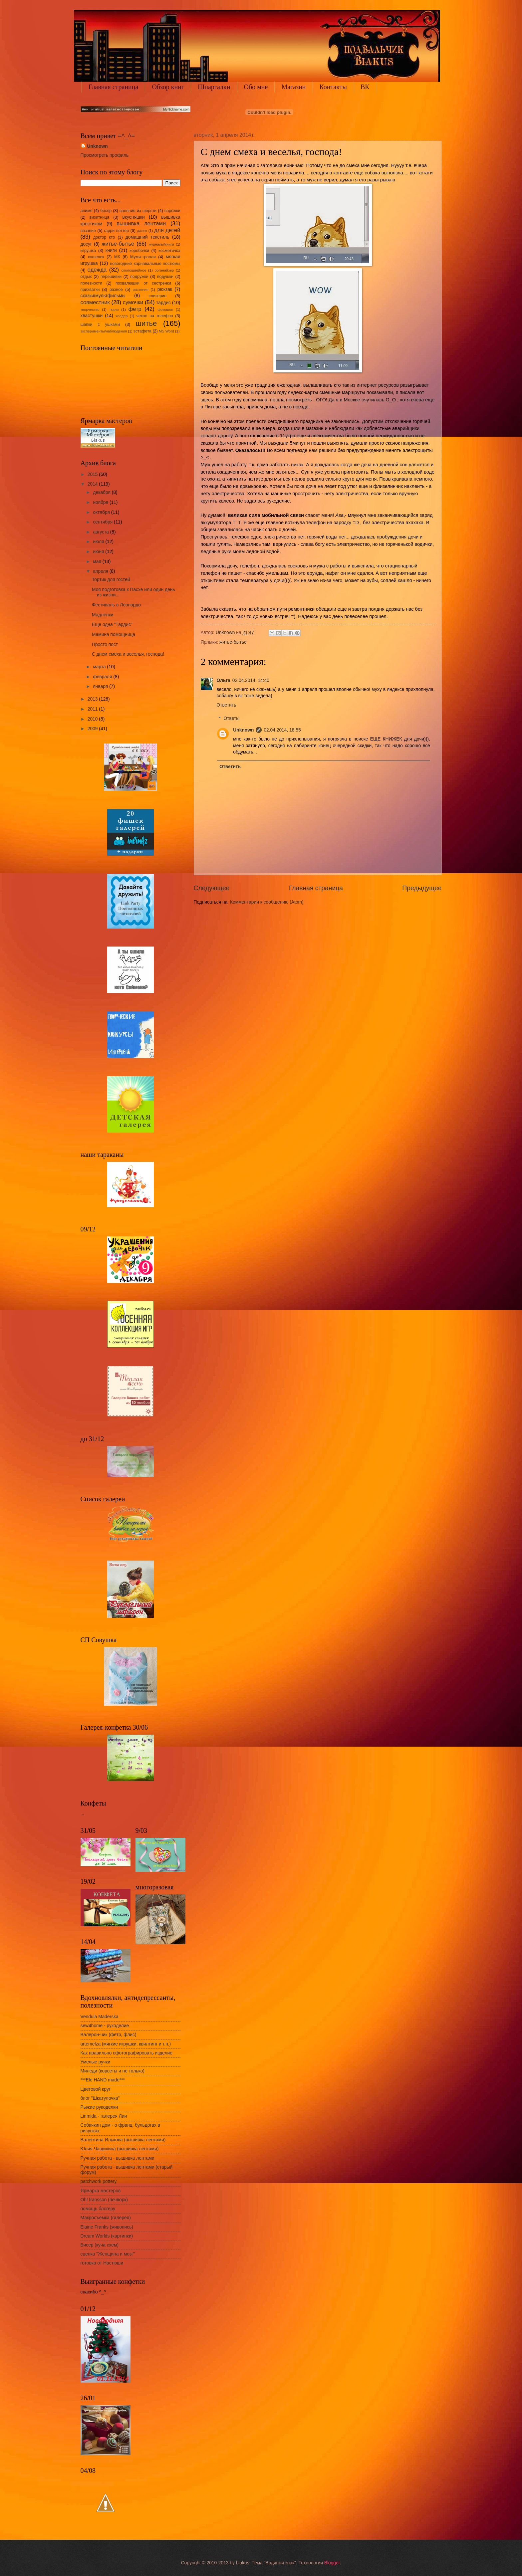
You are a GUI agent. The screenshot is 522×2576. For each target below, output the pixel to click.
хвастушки (92, 315)
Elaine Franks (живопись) (107, 2227)
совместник (95, 302)
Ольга (223, 680)
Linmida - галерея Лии (104, 2116)
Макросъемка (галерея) (106, 2217)
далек (142, 231)
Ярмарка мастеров (101, 2190)
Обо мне (256, 87)
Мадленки (102, 614)
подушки (165, 276)
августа (101, 532)
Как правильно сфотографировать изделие (126, 2052)
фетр (135, 309)
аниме (87, 210)
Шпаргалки (214, 87)
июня (99, 551)
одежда (97, 270)
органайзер (164, 270)
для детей (167, 230)
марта (100, 666)
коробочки (139, 250)
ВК (365, 87)
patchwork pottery (99, 2181)
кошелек (96, 257)
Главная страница (113, 87)
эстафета (142, 331)
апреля (101, 571)
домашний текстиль (147, 237)
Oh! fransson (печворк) (104, 2199)
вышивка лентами (141, 223)
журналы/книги (161, 244)
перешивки (111, 276)
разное (116, 289)
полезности (91, 283)
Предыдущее (421, 888)
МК (117, 257)
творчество (90, 310)
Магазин (293, 87)
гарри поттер (116, 230)
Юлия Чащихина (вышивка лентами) (120, 2148)
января (101, 686)
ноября (101, 502)
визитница (100, 217)
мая (97, 561)
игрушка (88, 250)
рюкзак (164, 289)
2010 (93, 719)
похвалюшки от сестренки (143, 283)
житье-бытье (233, 642)
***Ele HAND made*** (103, 2079)
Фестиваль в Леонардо (116, 604)
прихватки (90, 289)
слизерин (158, 296)
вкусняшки (134, 217)
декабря (102, 492)
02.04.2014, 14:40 (250, 680)
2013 (93, 699)
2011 (93, 709)
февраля (103, 676)
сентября (103, 522)
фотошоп (165, 310)
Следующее (212, 888)
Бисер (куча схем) (100, 2245)
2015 (93, 474)
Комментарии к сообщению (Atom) (267, 902)
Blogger (332, 2562)
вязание (88, 230)
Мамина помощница (113, 634)
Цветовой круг (96, 2089)
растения (140, 290)
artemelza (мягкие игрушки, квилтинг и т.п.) (126, 2043)
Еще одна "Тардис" (112, 624)
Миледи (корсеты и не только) (112, 2070)
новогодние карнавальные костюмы (145, 263)
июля (99, 541)
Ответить (226, 705)
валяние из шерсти (138, 210)
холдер (122, 316)
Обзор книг (168, 87)
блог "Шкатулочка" (100, 2098)
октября (102, 512)
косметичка (169, 250)
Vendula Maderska (100, 2016)
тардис (163, 302)
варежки (172, 210)
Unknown (243, 730)
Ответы (232, 718)
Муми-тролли (143, 257)
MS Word (166, 331)
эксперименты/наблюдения (104, 331)
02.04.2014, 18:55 (282, 730)
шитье (146, 323)
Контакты (333, 87)
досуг (86, 244)
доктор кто (104, 237)
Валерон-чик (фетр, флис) (108, 2034)
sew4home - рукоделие (105, 2025)
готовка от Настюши (102, 2262)
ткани (114, 310)
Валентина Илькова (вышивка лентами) (123, 2139)
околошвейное (133, 270)
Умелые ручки (96, 2061)
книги (111, 250)
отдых (86, 276)
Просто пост (105, 644)
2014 (93, 484)
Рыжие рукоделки (99, 2107)
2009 (93, 728)
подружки (139, 276)
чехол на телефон (154, 316)
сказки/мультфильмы (103, 295)
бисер (106, 210)
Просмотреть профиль (105, 155)
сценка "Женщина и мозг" (108, 2254)
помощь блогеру (98, 2208)
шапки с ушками (100, 324)
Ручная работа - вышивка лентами (117, 2158)
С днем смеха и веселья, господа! (128, 654)
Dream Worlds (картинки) (107, 2236)
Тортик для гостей (111, 579)
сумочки (133, 302)
